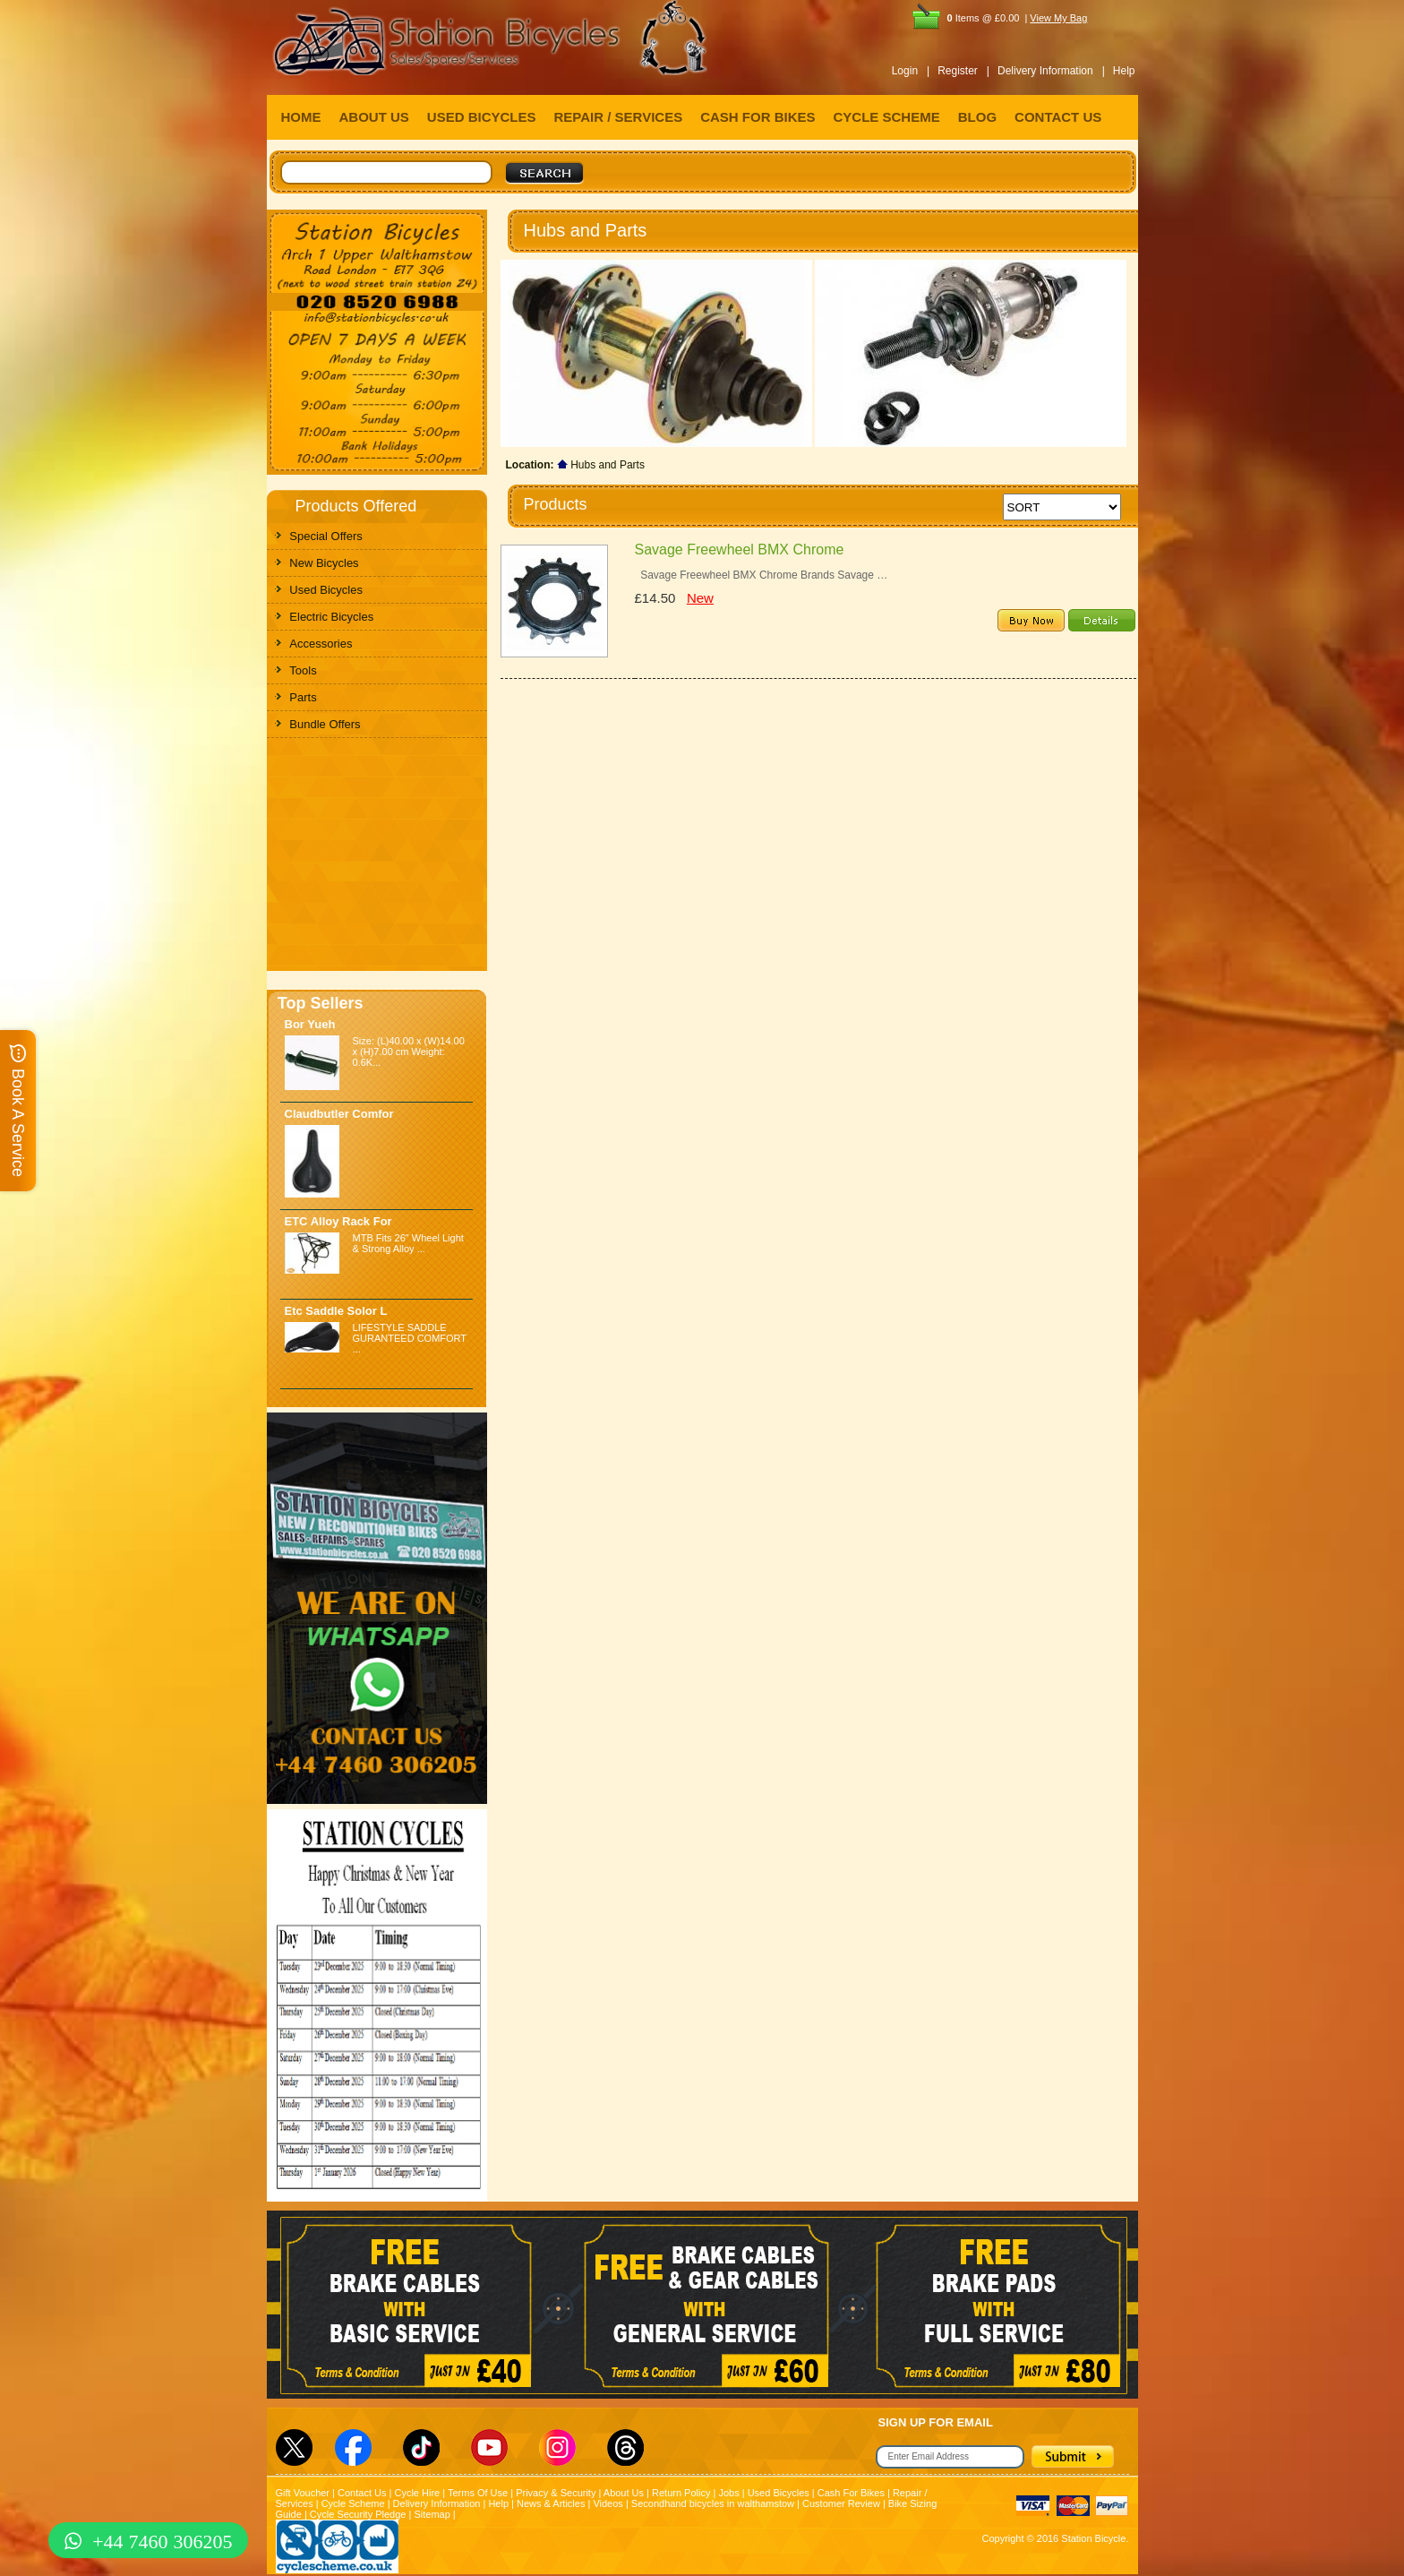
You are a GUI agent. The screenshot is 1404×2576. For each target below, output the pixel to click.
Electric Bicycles (331, 616)
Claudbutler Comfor (339, 1114)
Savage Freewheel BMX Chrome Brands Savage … (761, 575)
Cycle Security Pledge (358, 2514)
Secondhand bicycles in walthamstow (712, 2503)
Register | (963, 70)
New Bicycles (323, 563)
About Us (624, 2492)
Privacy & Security (555, 2492)
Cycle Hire (417, 2492)
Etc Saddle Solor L (336, 1311)
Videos (607, 2503)
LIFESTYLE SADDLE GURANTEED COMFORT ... (410, 1338)
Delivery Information (437, 2503)
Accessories (320, 643)
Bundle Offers (324, 724)
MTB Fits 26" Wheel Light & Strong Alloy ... (408, 1243)
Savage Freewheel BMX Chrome (739, 549)
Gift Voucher (303, 2492)
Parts (302, 697)
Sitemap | (434, 2514)
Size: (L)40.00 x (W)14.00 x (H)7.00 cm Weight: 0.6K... (409, 1051)
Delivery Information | (1051, 70)
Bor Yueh (310, 1024)
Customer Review (841, 2503)
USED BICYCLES (481, 117)
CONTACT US (1057, 117)
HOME (301, 117)
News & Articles (551, 2503)
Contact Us (362, 2492)
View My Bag (1058, 18)
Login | (910, 70)
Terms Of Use (478, 2492)
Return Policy (681, 2492)
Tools (302, 670)
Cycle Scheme (353, 2503)
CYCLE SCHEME (887, 117)
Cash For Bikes (851, 2492)
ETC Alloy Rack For (338, 1221)
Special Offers (325, 536)
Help (1124, 70)
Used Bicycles (326, 590)
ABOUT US (374, 117)
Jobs (728, 2492)
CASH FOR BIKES (757, 117)
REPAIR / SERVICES (618, 117)
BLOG (977, 117)
